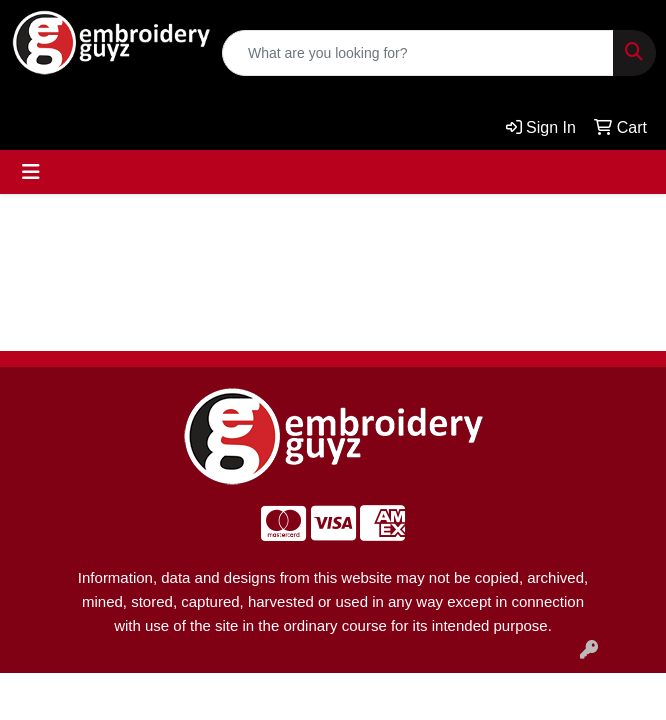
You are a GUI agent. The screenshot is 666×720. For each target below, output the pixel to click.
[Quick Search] (418, 53)
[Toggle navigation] (31, 172)
